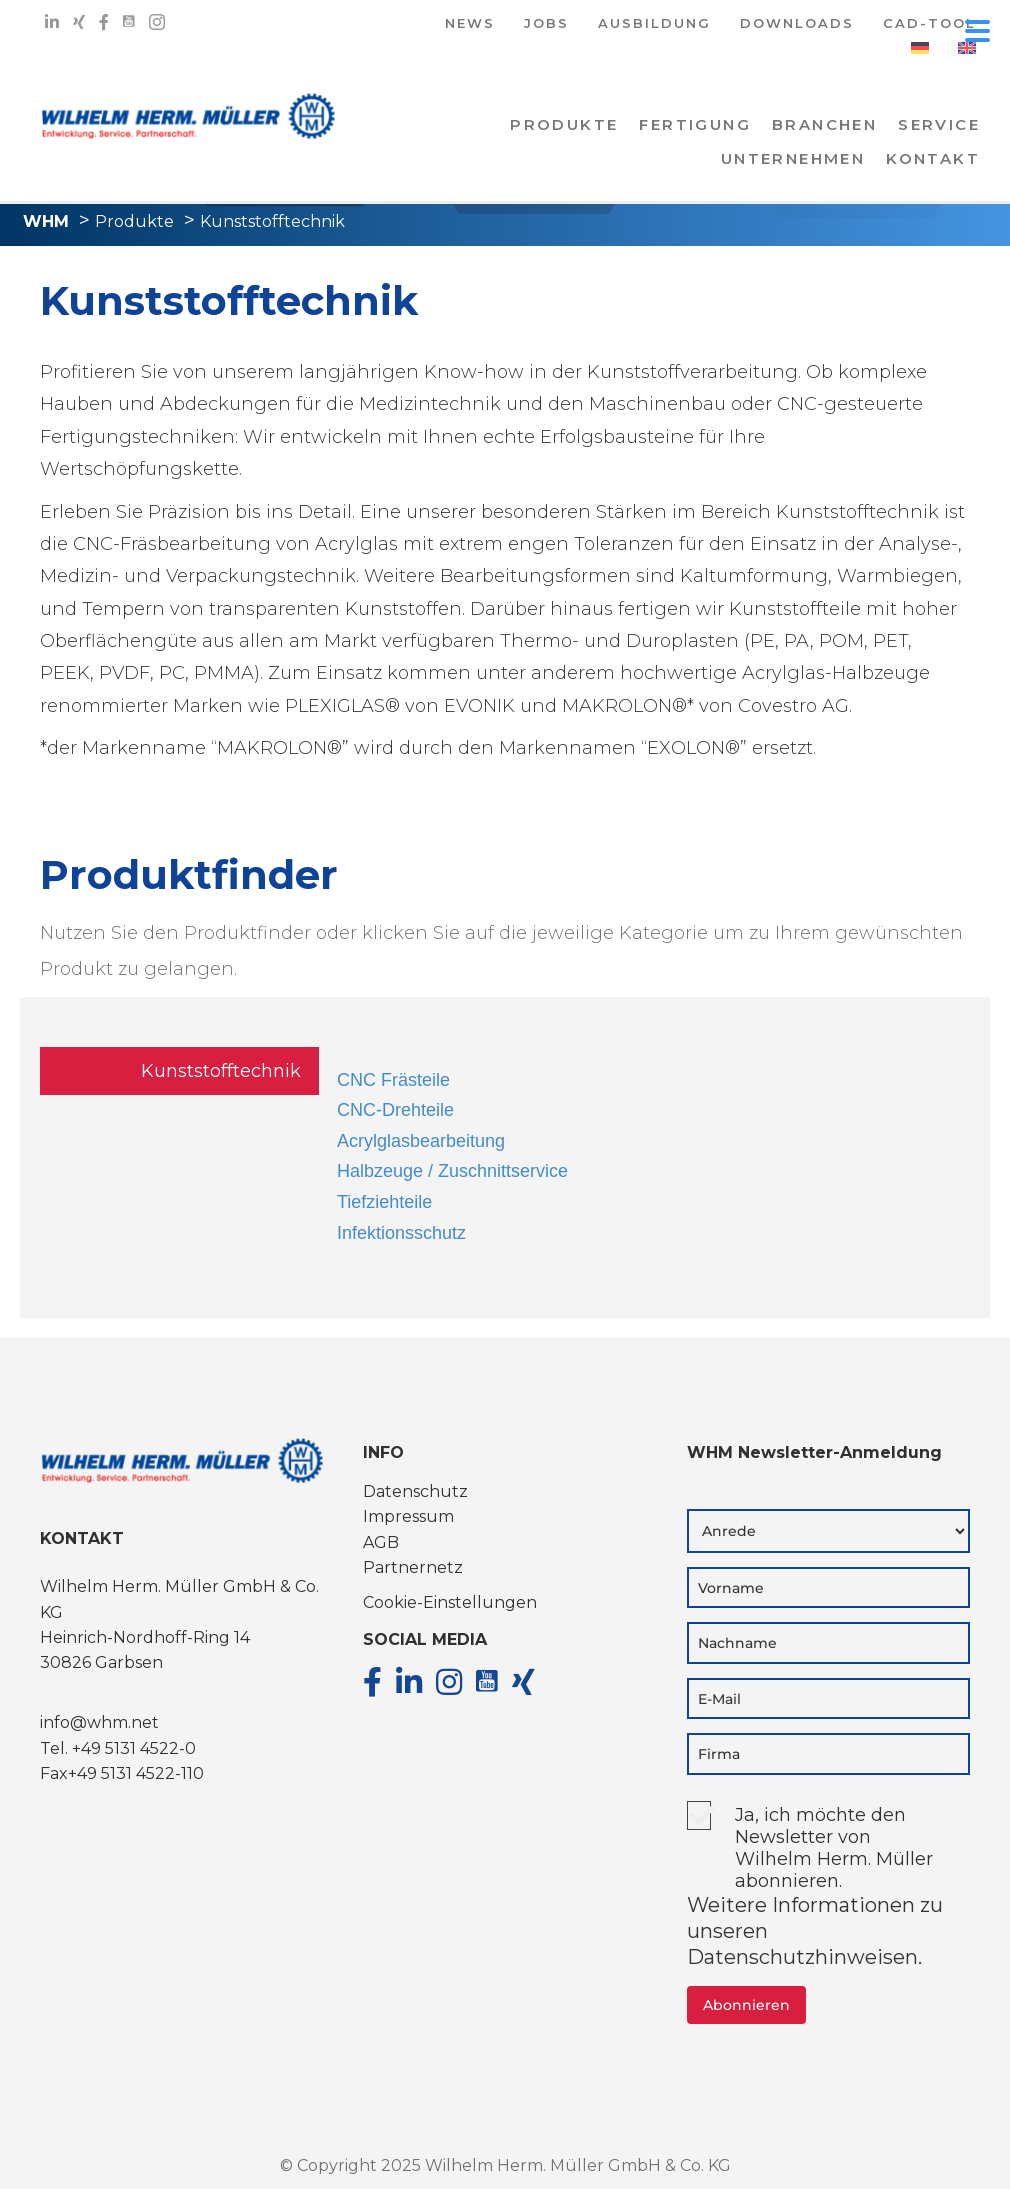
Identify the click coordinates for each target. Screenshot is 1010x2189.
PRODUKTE (564, 124)
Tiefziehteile (384, 1202)
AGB (381, 1542)
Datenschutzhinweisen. (804, 1957)
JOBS (546, 24)
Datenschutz (415, 1491)
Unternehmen (793, 158)
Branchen (824, 124)
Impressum (408, 1516)
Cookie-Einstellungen (450, 1602)
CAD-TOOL (929, 24)
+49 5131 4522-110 (136, 1773)
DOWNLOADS (797, 24)
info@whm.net (99, 1722)
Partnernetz (413, 1567)
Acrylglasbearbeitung (421, 1141)
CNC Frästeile (393, 1080)
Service (939, 124)
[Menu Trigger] (977, 29)
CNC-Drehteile (395, 1110)
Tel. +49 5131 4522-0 (118, 1748)
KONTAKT (933, 158)
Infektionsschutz (401, 1233)
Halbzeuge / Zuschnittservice (452, 1171)
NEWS (470, 24)
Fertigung (695, 124)
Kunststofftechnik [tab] (221, 1071)
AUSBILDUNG (654, 24)
